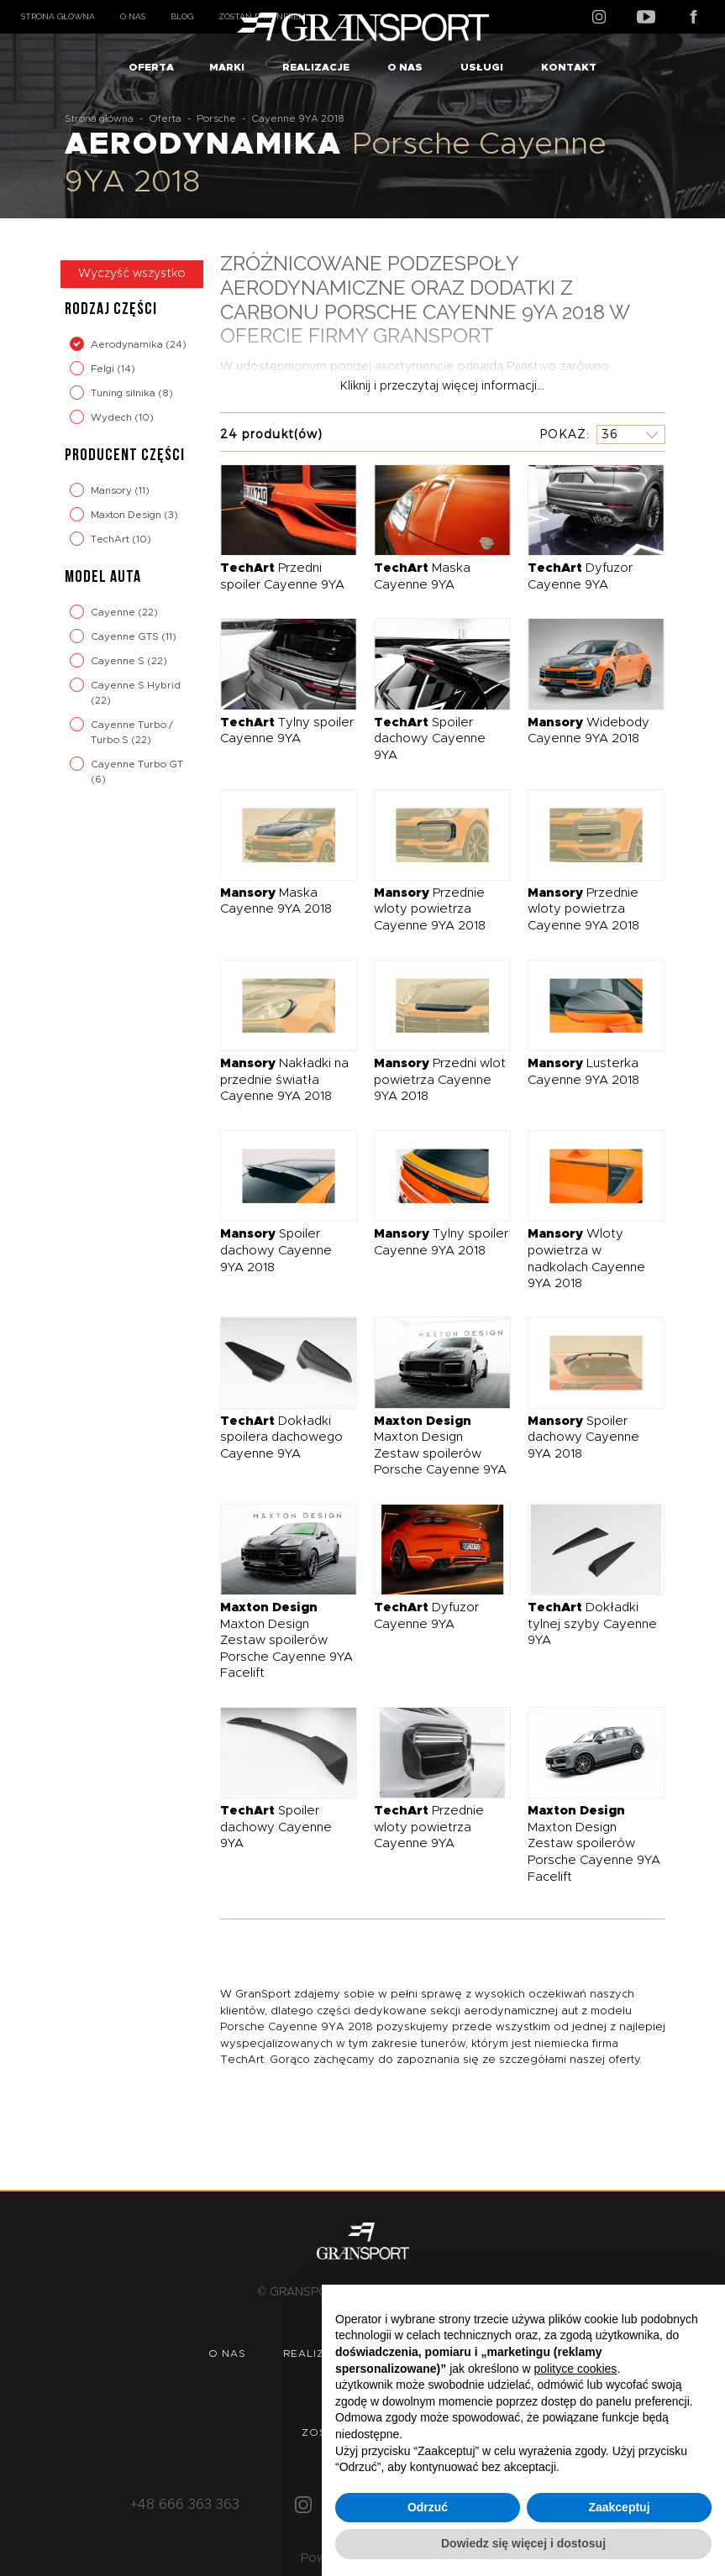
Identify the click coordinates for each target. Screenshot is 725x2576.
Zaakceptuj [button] (618, 2507)
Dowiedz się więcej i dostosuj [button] (523, 2543)
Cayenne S (119, 661)
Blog (182, 16)
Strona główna (58, 16)
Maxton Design (127, 515)
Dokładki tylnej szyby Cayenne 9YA (592, 1624)
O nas (132, 16)
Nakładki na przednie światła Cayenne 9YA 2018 (284, 1079)
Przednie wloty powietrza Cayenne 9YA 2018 (430, 909)
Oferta (151, 67)
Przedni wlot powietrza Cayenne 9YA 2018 (440, 1079)
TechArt (111, 539)
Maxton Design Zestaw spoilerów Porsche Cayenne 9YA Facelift (286, 1640)
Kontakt (568, 67)
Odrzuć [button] (427, 2507)
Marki (226, 67)
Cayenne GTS (126, 636)
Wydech (112, 417)
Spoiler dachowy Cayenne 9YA (430, 739)
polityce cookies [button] (575, 2368)
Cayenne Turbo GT (137, 764)
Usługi (481, 67)
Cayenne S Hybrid (136, 685)
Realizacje (315, 67)
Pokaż (562, 434)
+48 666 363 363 (184, 2504)
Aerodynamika (128, 344)
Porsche (216, 118)
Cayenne (114, 612)
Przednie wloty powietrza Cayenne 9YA (429, 1827)
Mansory (112, 490)
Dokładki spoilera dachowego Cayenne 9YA (281, 1437)
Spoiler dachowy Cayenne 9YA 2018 (276, 1250)
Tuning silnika (124, 393)
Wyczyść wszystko (132, 274)
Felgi (104, 369)
